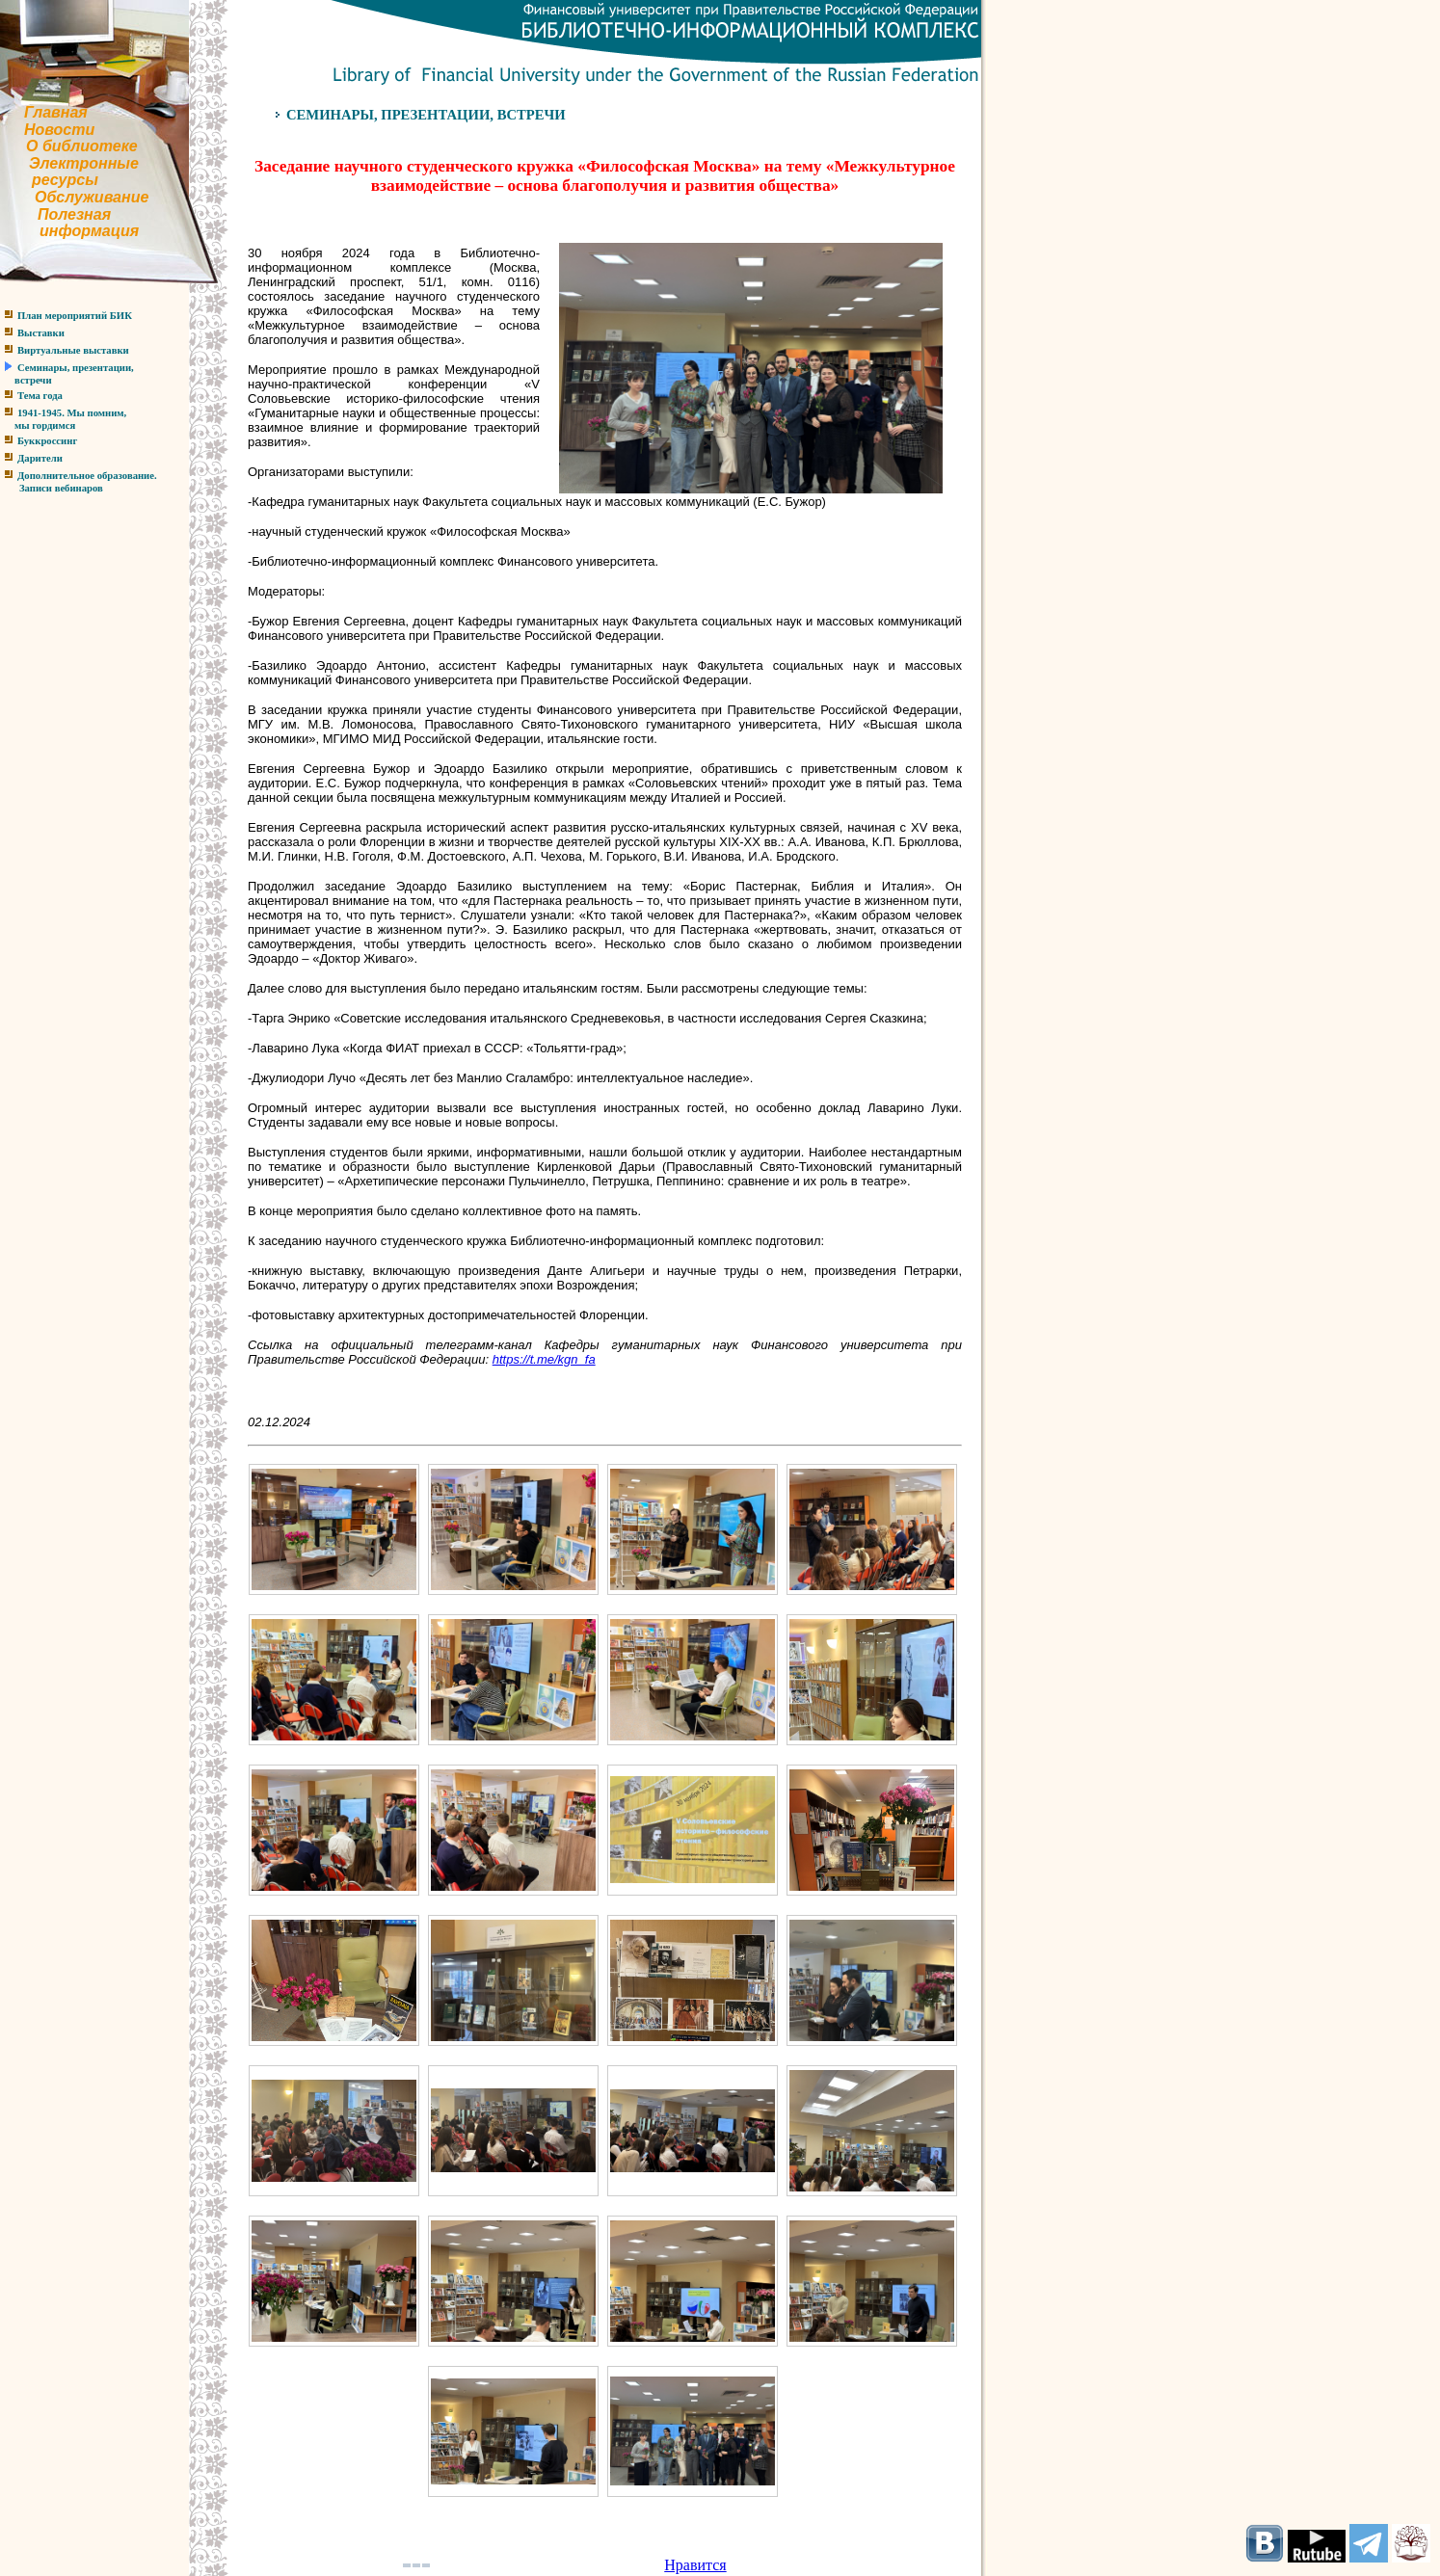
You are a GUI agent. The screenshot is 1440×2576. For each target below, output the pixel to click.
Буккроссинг (47, 441)
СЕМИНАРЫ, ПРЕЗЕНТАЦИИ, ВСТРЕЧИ (426, 114)
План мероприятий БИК (74, 315)
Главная (56, 112)
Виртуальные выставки (73, 350)
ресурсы (65, 180)
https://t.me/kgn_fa (544, 1359)
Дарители (40, 458)
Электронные (84, 163)
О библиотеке (82, 146)
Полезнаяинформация (69, 223)
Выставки (41, 333)
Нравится (695, 2565)
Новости (59, 129)
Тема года (40, 395)
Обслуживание (91, 197)
